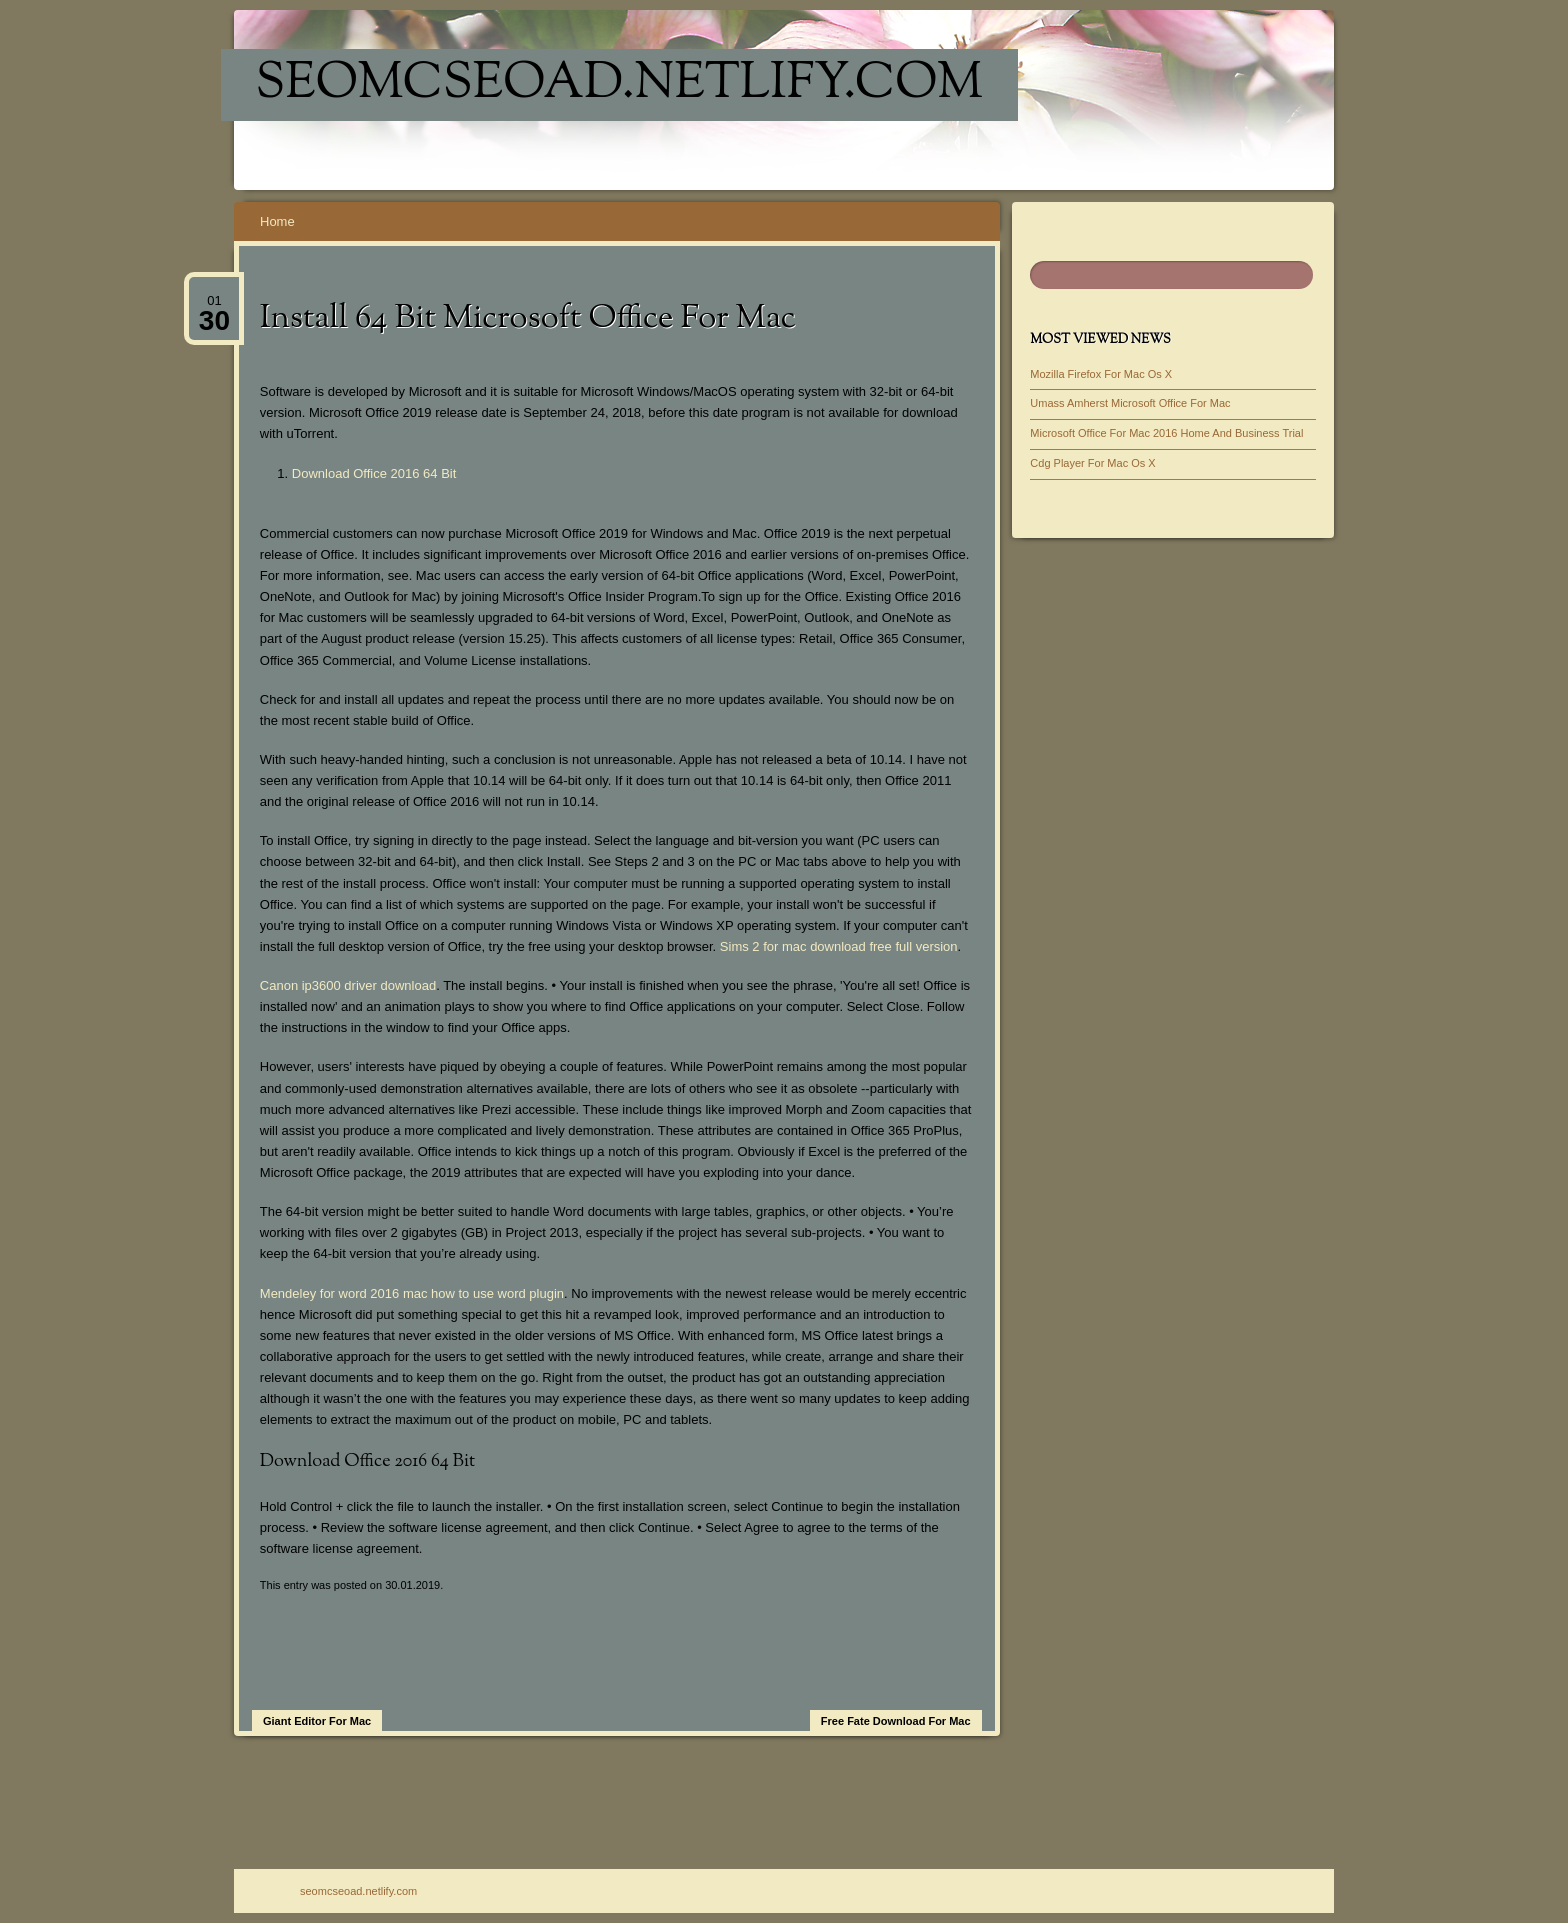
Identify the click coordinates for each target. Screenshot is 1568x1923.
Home (277, 221)
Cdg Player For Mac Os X (1092, 463)
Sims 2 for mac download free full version (839, 946)
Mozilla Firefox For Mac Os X (1101, 374)
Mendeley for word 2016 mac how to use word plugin (412, 1293)
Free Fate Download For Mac (896, 1721)
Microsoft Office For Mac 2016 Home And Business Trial (1166, 433)
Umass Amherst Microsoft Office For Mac (1130, 403)
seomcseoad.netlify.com (619, 85)
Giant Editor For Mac (317, 1721)
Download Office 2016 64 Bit (374, 473)
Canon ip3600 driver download (348, 985)
